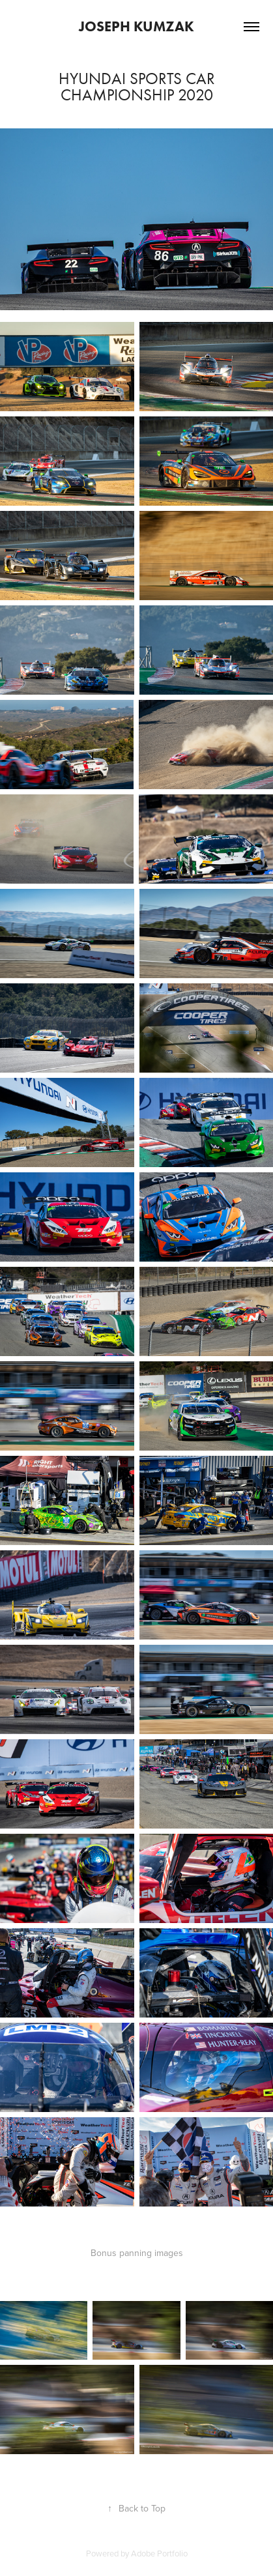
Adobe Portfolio (159, 2553)
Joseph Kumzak (136, 26)
